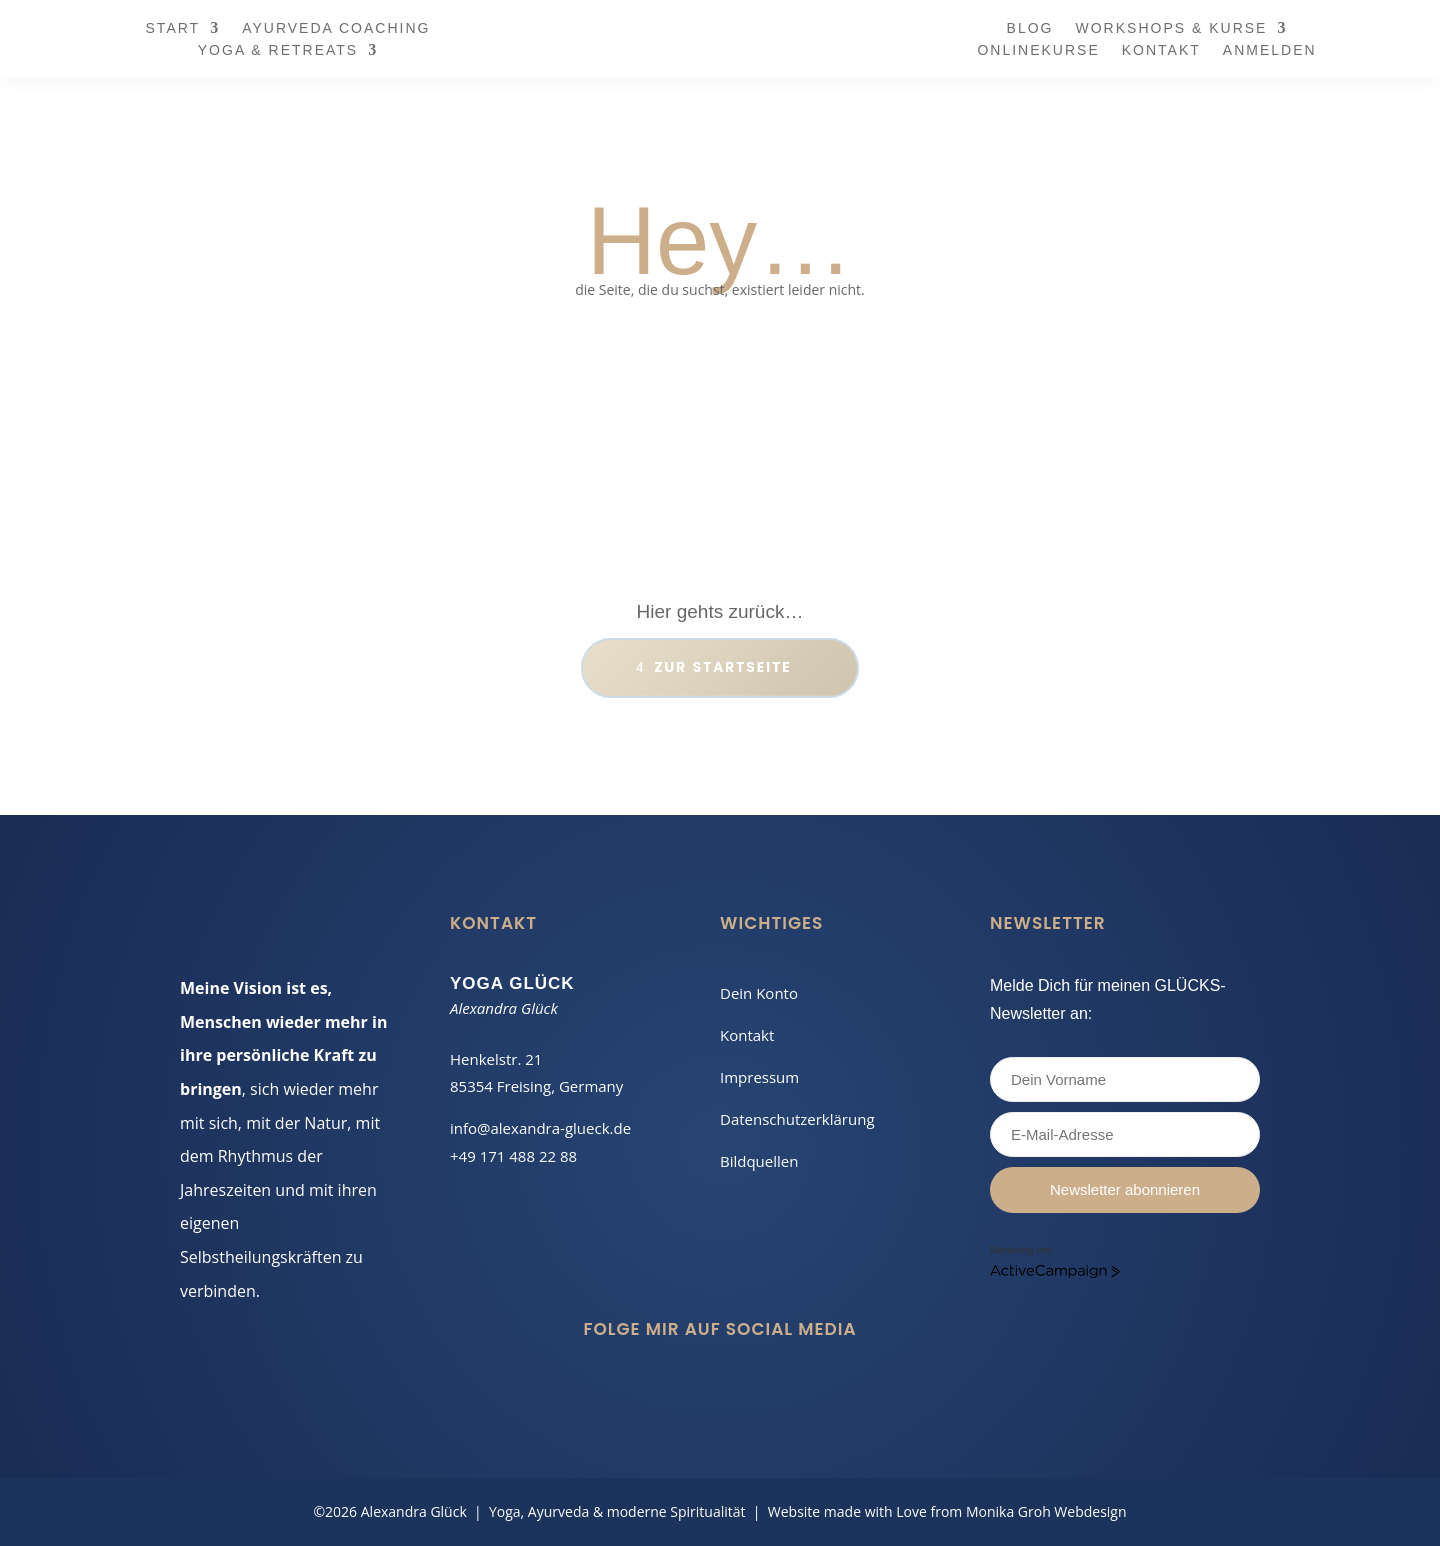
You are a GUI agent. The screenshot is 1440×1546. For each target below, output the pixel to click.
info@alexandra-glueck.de (540, 1128)
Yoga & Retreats (278, 50)
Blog (1030, 28)
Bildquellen (759, 1161)
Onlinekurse (1038, 50)
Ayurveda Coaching (336, 28)
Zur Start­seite (719, 667)
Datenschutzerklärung (797, 1119)
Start (173, 28)
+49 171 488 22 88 (513, 1156)
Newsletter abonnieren (1125, 1189)
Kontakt (1161, 50)
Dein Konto (759, 993)
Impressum (759, 1077)
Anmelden (1270, 50)
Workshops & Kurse (1172, 28)
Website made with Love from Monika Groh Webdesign (947, 1511)
